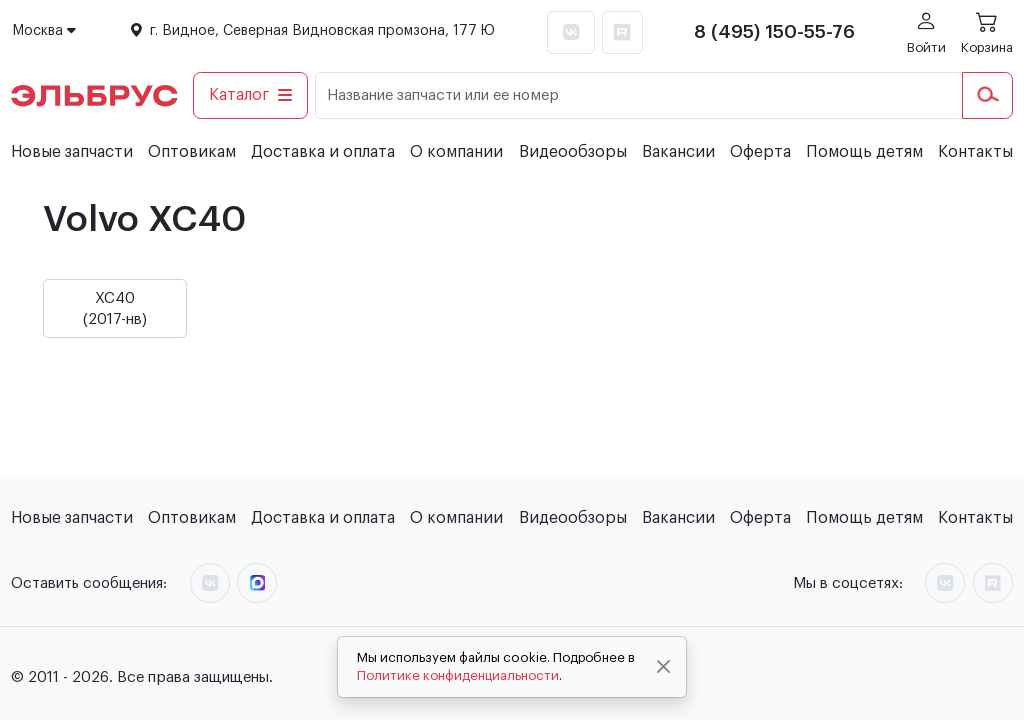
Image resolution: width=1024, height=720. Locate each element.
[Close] (664, 667)
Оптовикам (192, 152)
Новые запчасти (72, 152)
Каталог (250, 95)
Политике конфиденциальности (458, 675)
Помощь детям (864, 152)
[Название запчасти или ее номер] (639, 95)
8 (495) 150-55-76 (774, 32)
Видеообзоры (573, 152)
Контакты (975, 152)
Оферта (760, 152)
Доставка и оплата (323, 152)
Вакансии (678, 152)
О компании (456, 152)
